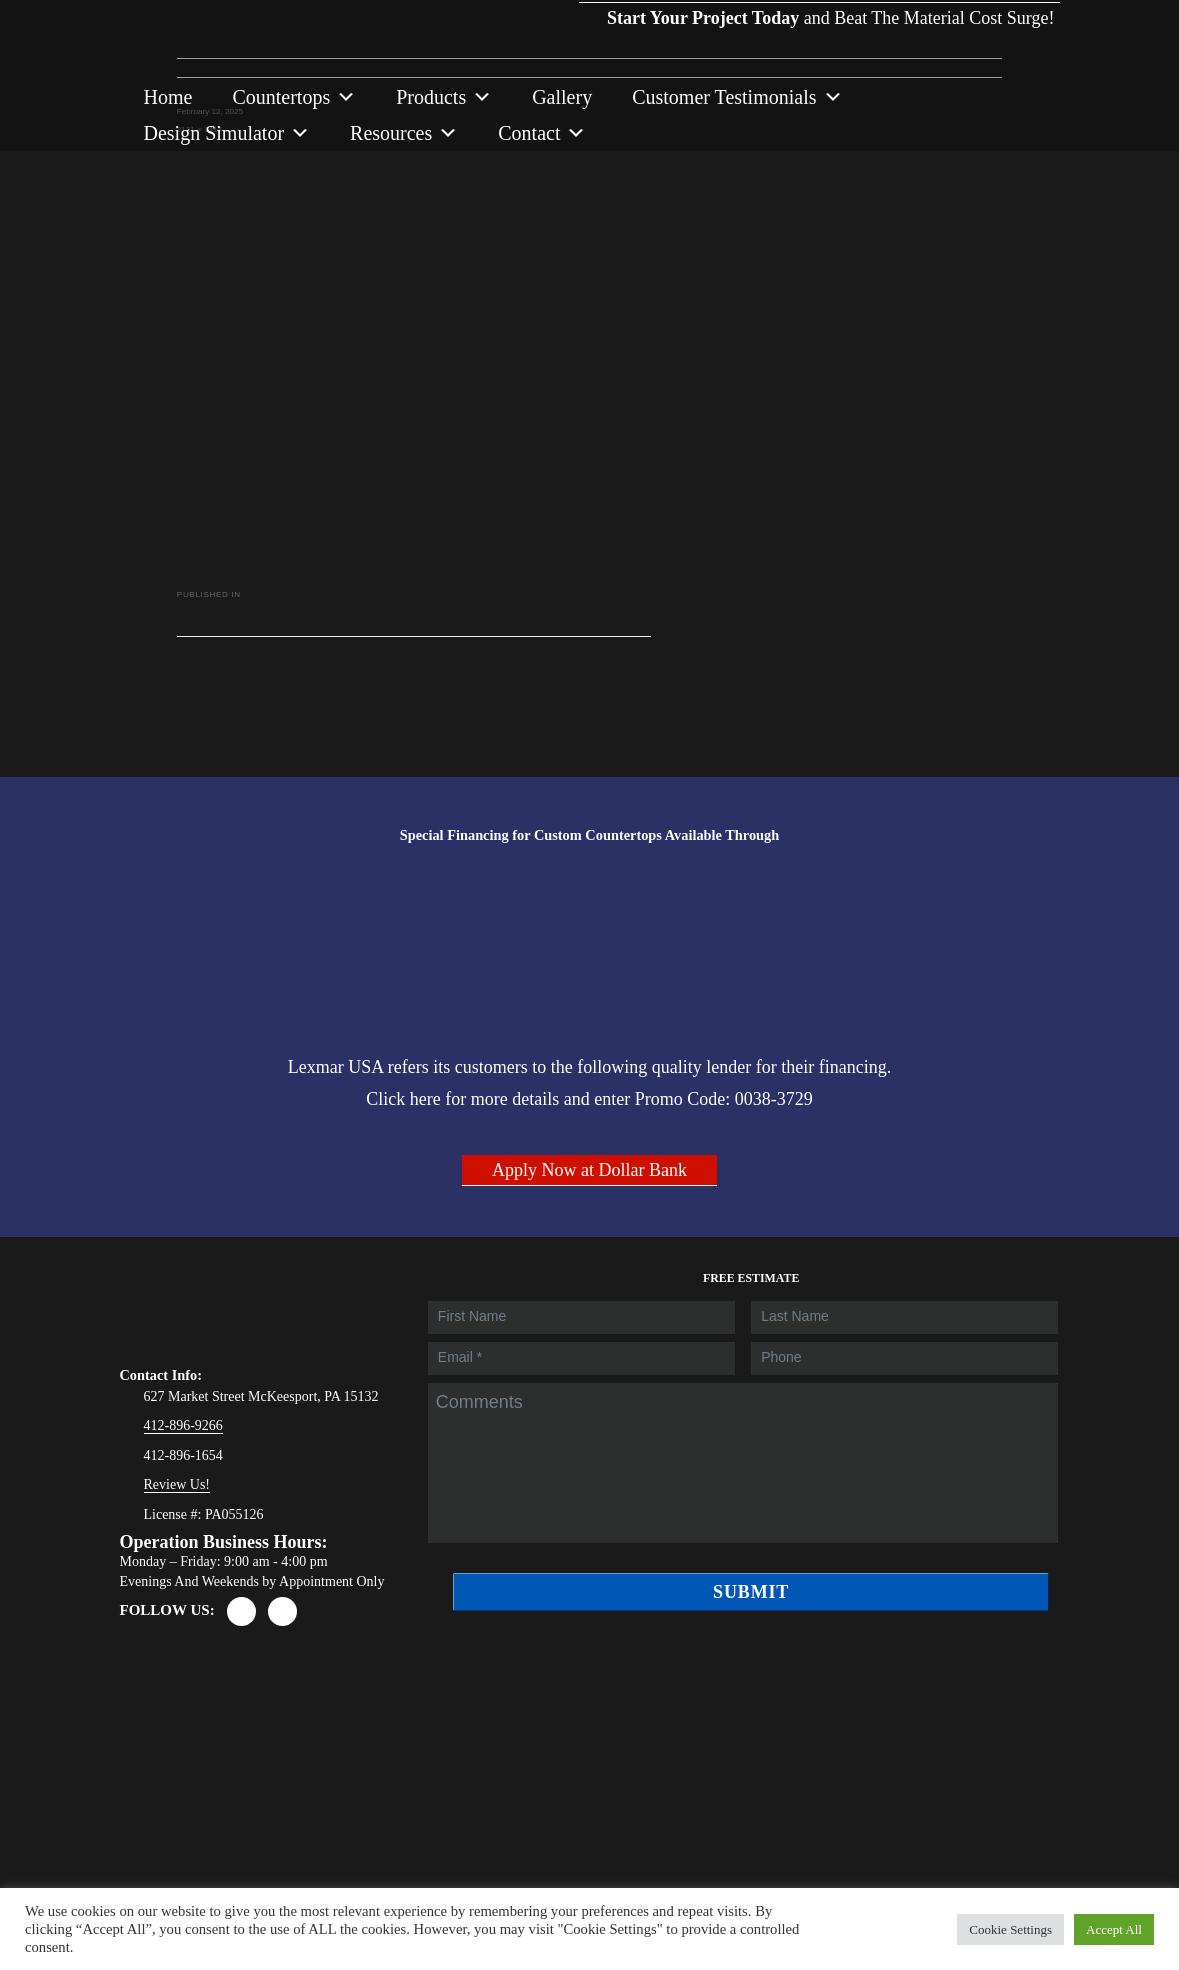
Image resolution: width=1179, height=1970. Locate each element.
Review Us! (177, 1484)
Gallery (562, 97)
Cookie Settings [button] (1010, 1929)
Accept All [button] (1114, 1929)
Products (444, 97)
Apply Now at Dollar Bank (589, 1170)
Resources (404, 133)
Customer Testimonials (737, 97)
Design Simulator (227, 133)
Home (168, 97)
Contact (542, 133)
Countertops (294, 97)
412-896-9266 (183, 1425)
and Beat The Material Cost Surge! (819, 1)
